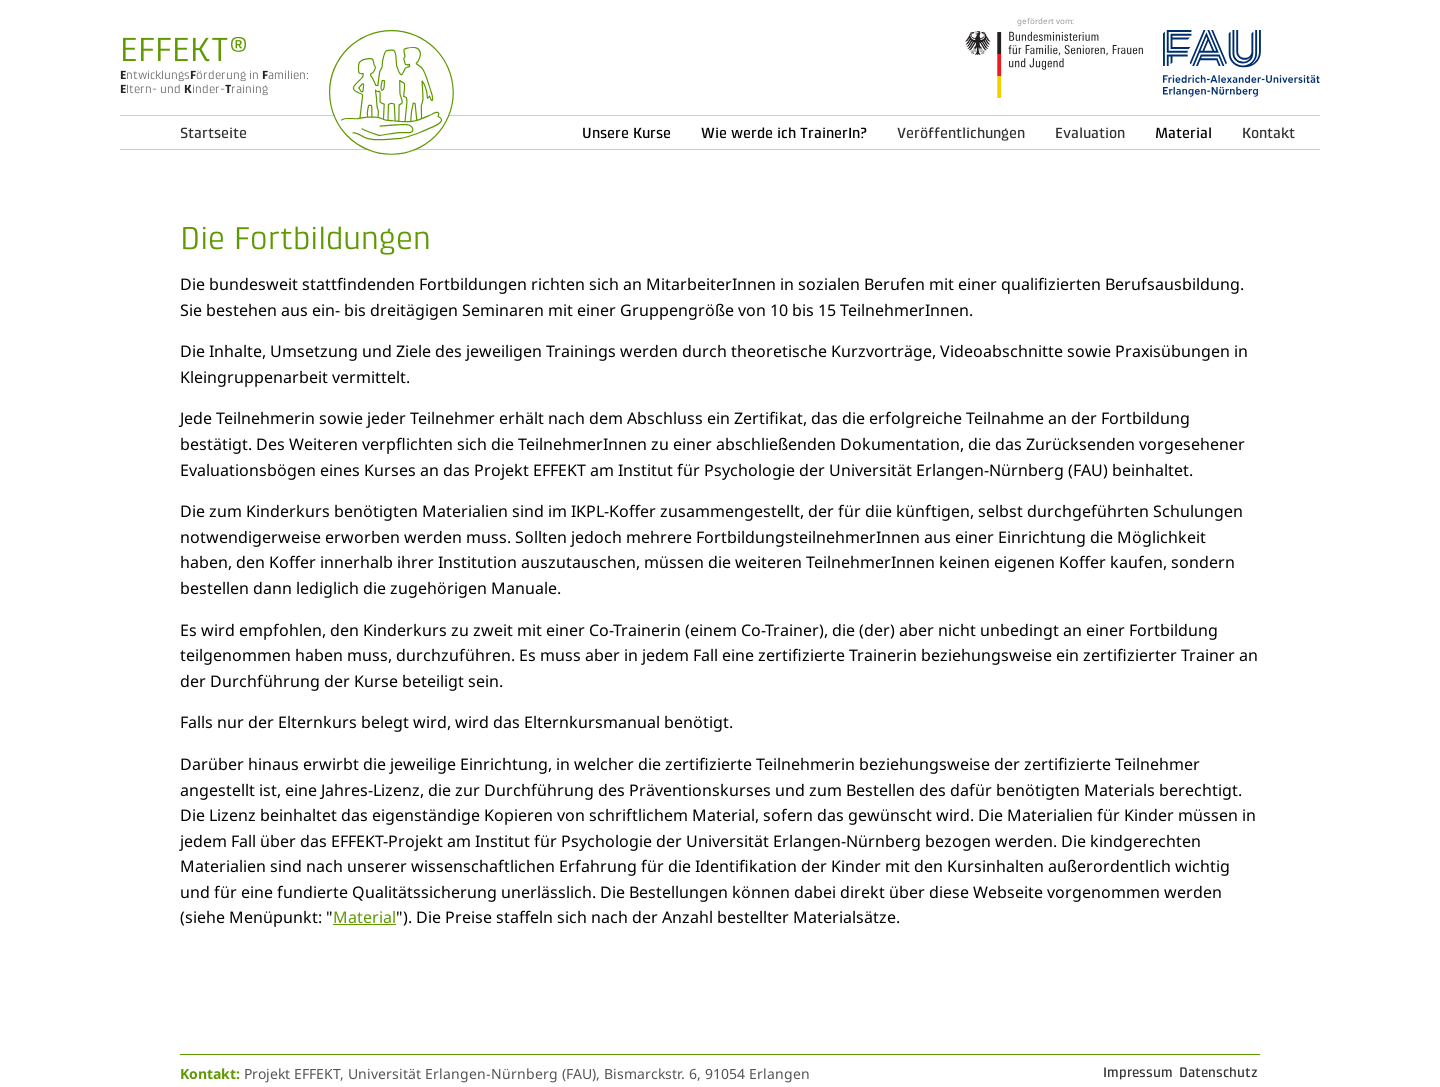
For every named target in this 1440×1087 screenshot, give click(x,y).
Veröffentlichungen (961, 132)
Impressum (1138, 1072)
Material (364, 917)
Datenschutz (1218, 1072)
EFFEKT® (184, 49)
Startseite (213, 132)
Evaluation (1090, 132)
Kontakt (1268, 132)
